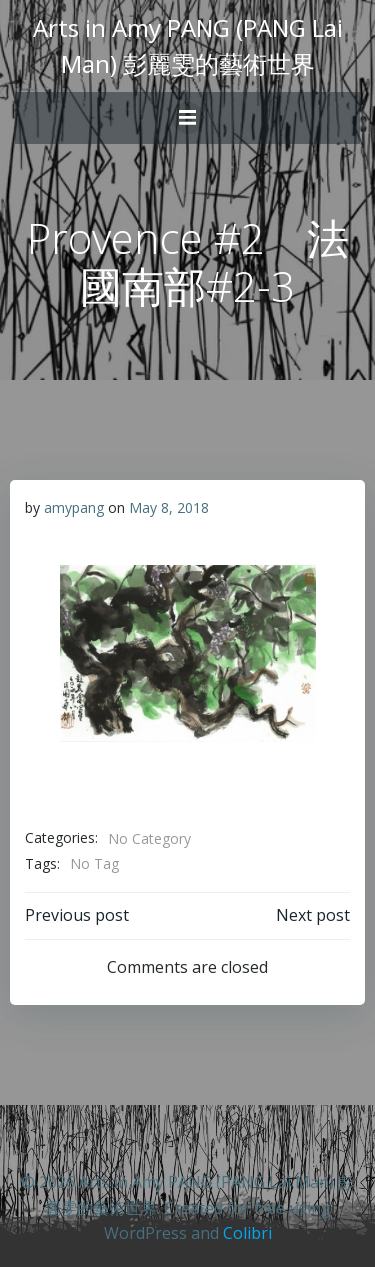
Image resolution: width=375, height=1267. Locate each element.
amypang (74, 507)
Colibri (247, 1233)
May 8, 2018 (169, 507)
